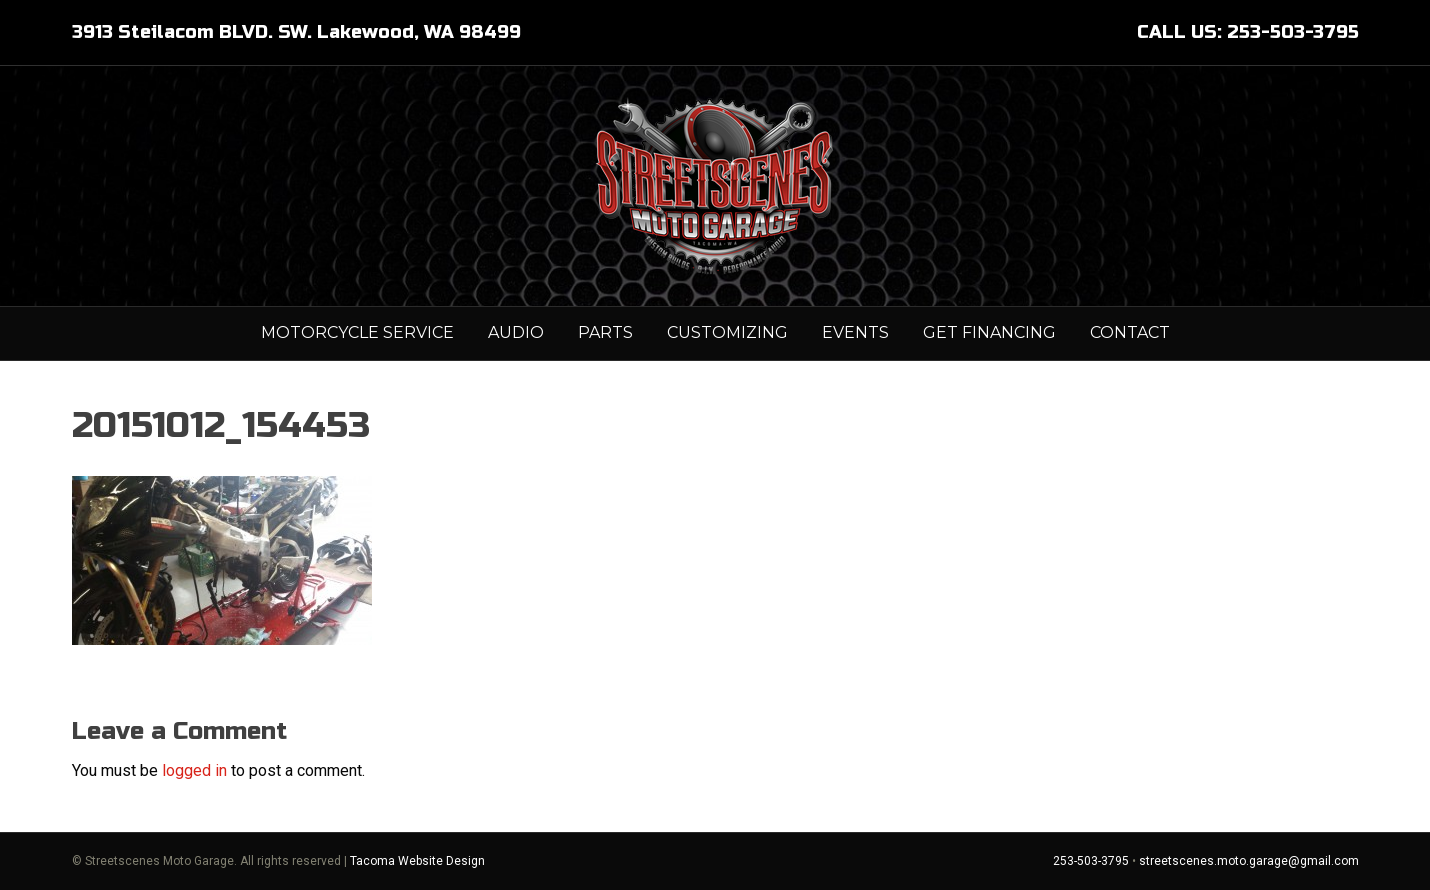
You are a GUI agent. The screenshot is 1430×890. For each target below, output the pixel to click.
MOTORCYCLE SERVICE (357, 332)
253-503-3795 (1091, 861)
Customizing (727, 332)
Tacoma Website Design (417, 861)
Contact (1130, 332)
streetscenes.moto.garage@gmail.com (1249, 861)
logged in (194, 770)
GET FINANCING (989, 332)
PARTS (605, 332)
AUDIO (516, 332)
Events (855, 332)
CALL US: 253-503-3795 (1248, 32)
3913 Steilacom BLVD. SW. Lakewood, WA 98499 (296, 32)
